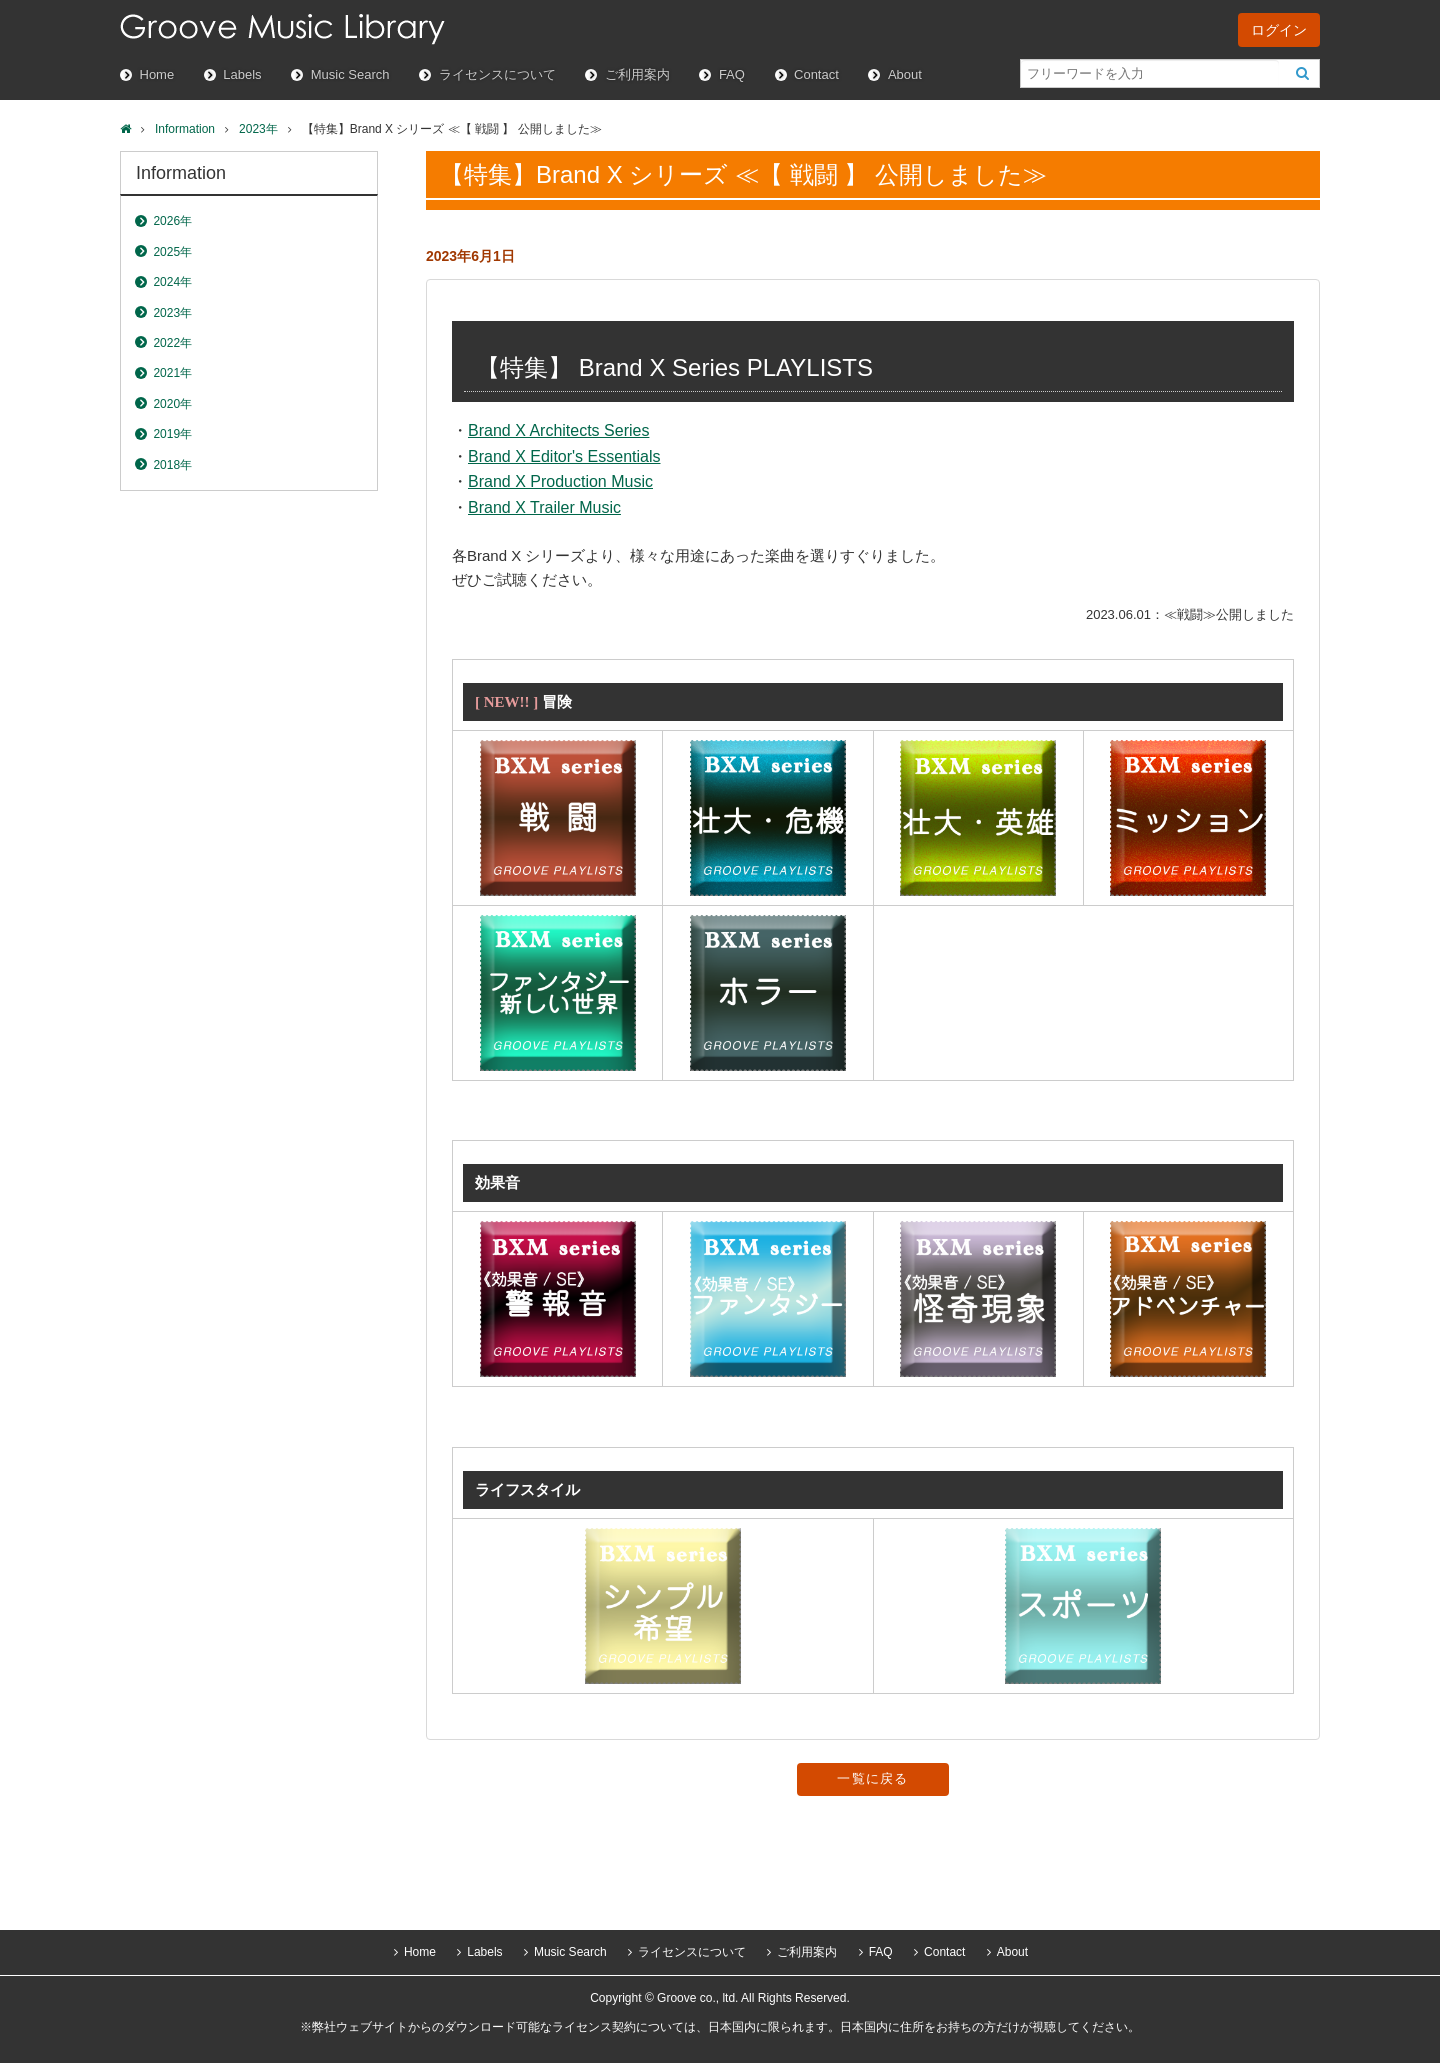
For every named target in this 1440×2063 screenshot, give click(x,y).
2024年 (172, 282)
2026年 (172, 221)
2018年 (172, 465)
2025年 (172, 252)
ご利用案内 (637, 74)
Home (157, 74)
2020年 (172, 404)
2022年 (172, 343)
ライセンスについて (497, 74)
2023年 (258, 129)
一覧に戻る (873, 1778)
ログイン (1279, 30)
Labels (242, 74)
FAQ (732, 74)
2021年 (172, 373)
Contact (816, 74)
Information (185, 129)
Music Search (350, 74)
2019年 (172, 434)
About (905, 74)
